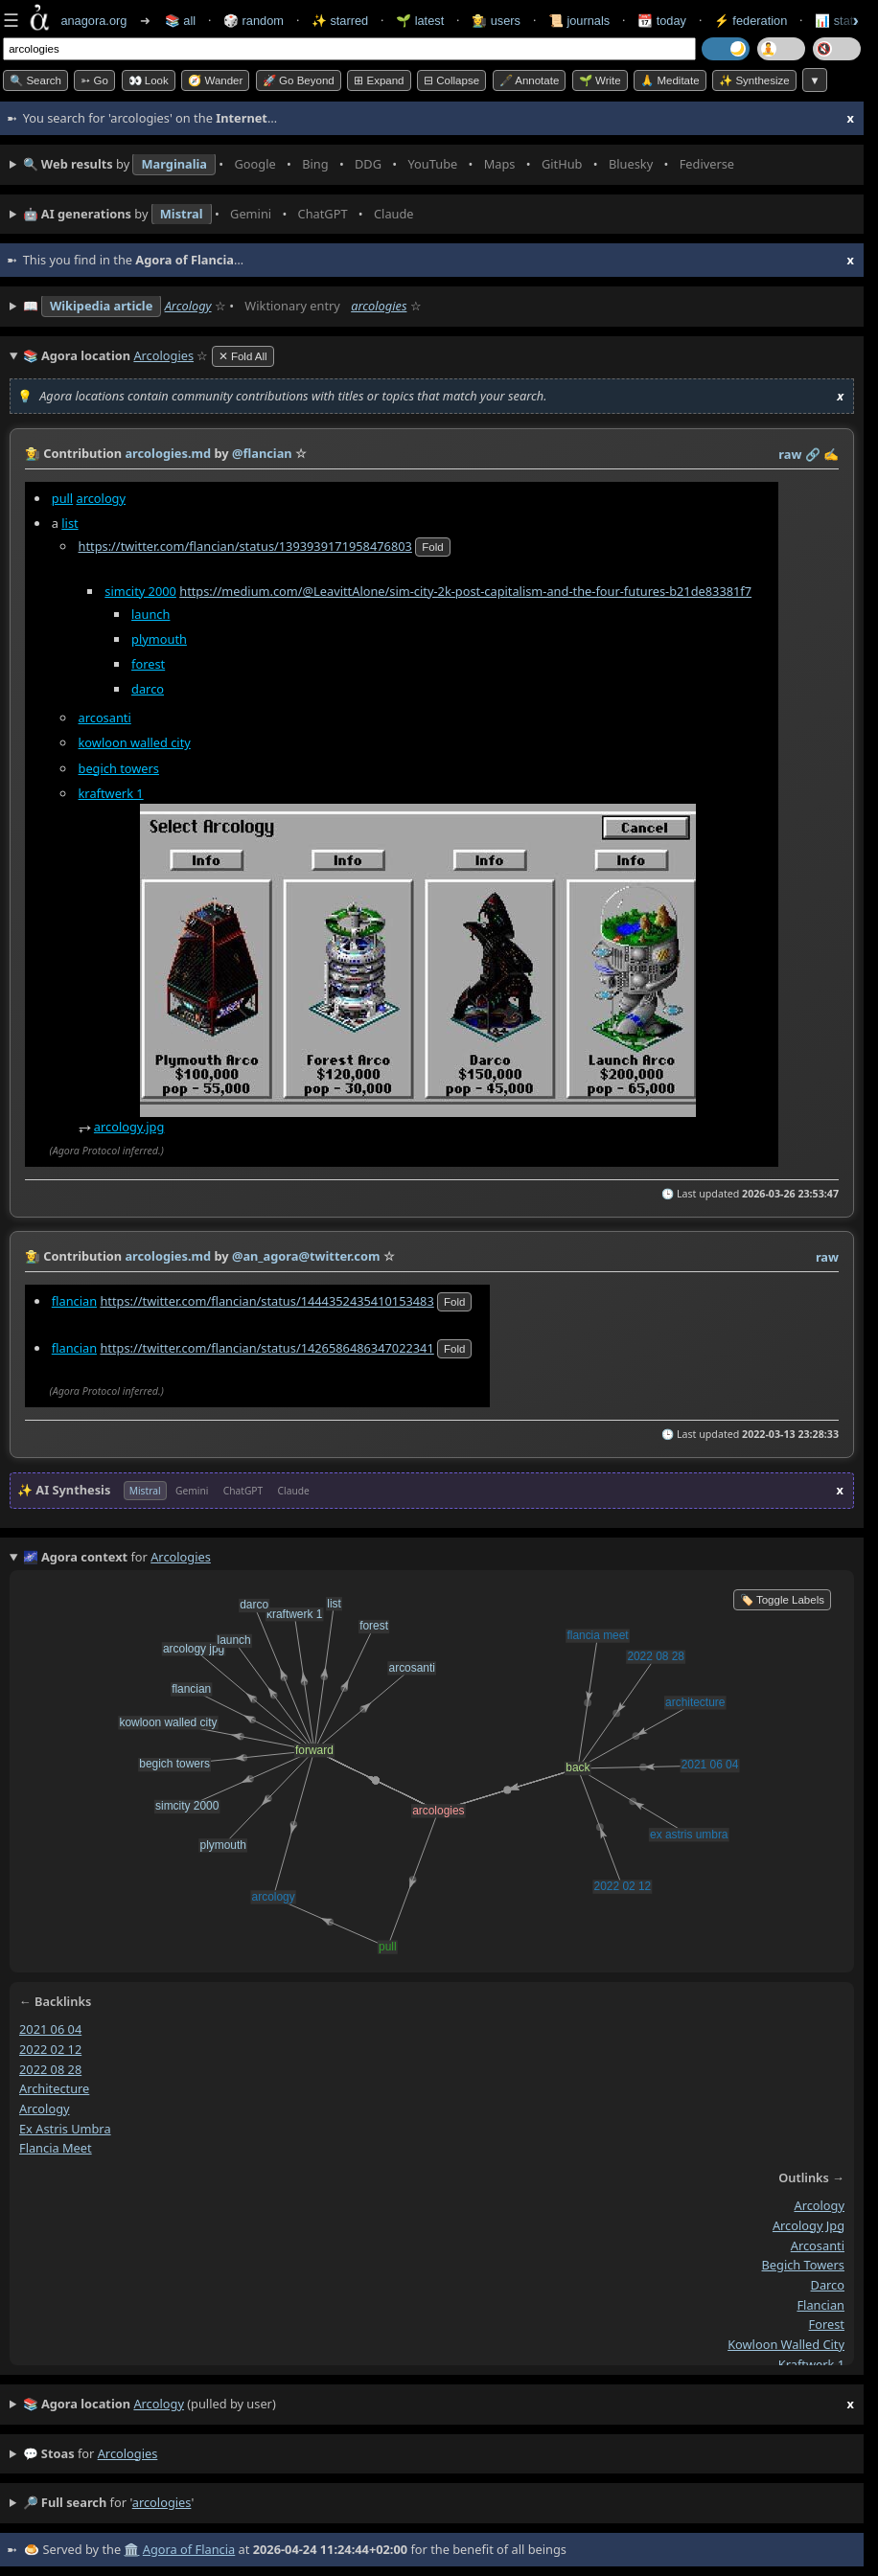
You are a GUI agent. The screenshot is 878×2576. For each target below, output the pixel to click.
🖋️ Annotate (529, 80)
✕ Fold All (243, 356)
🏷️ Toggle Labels (782, 1600)
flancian (74, 1301)
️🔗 (812, 454)
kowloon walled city (135, 742)
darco (147, 687)
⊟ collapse (451, 80)
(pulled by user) (438, 2404)
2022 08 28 (50, 2068)
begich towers (119, 767)
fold (432, 546)
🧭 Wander (215, 80)
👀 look (148, 80)
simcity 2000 (140, 590)
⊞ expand (379, 80)
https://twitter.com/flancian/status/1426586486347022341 (266, 1347)
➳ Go (94, 80)
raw (789, 454)
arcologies (378, 305)
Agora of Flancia (189, 2549)
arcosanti (105, 717)
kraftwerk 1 (111, 792)
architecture (54, 2088)
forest (148, 663)
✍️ (831, 454)
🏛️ (131, 2549)
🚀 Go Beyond (299, 80)
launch (150, 613)
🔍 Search (35, 80)
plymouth (159, 638)
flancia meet (55, 2147)
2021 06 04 (50, 2029)
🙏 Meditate (669, 80)
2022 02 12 (50, 2049)
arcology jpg (808, 2225)
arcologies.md (168, 453)
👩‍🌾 (32, 453)
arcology (101, 497)
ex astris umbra (65, 2128)
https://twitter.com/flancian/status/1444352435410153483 (266, 1301)
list (69, 522)
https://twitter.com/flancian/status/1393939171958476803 (245, 545)
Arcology (188, 305)
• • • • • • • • (383, 164)
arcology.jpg (129, 1126)
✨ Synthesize (754, 80)
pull (62, 497)
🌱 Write (600, 80)
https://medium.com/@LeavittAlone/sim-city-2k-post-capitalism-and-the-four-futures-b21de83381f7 (465, 590)
